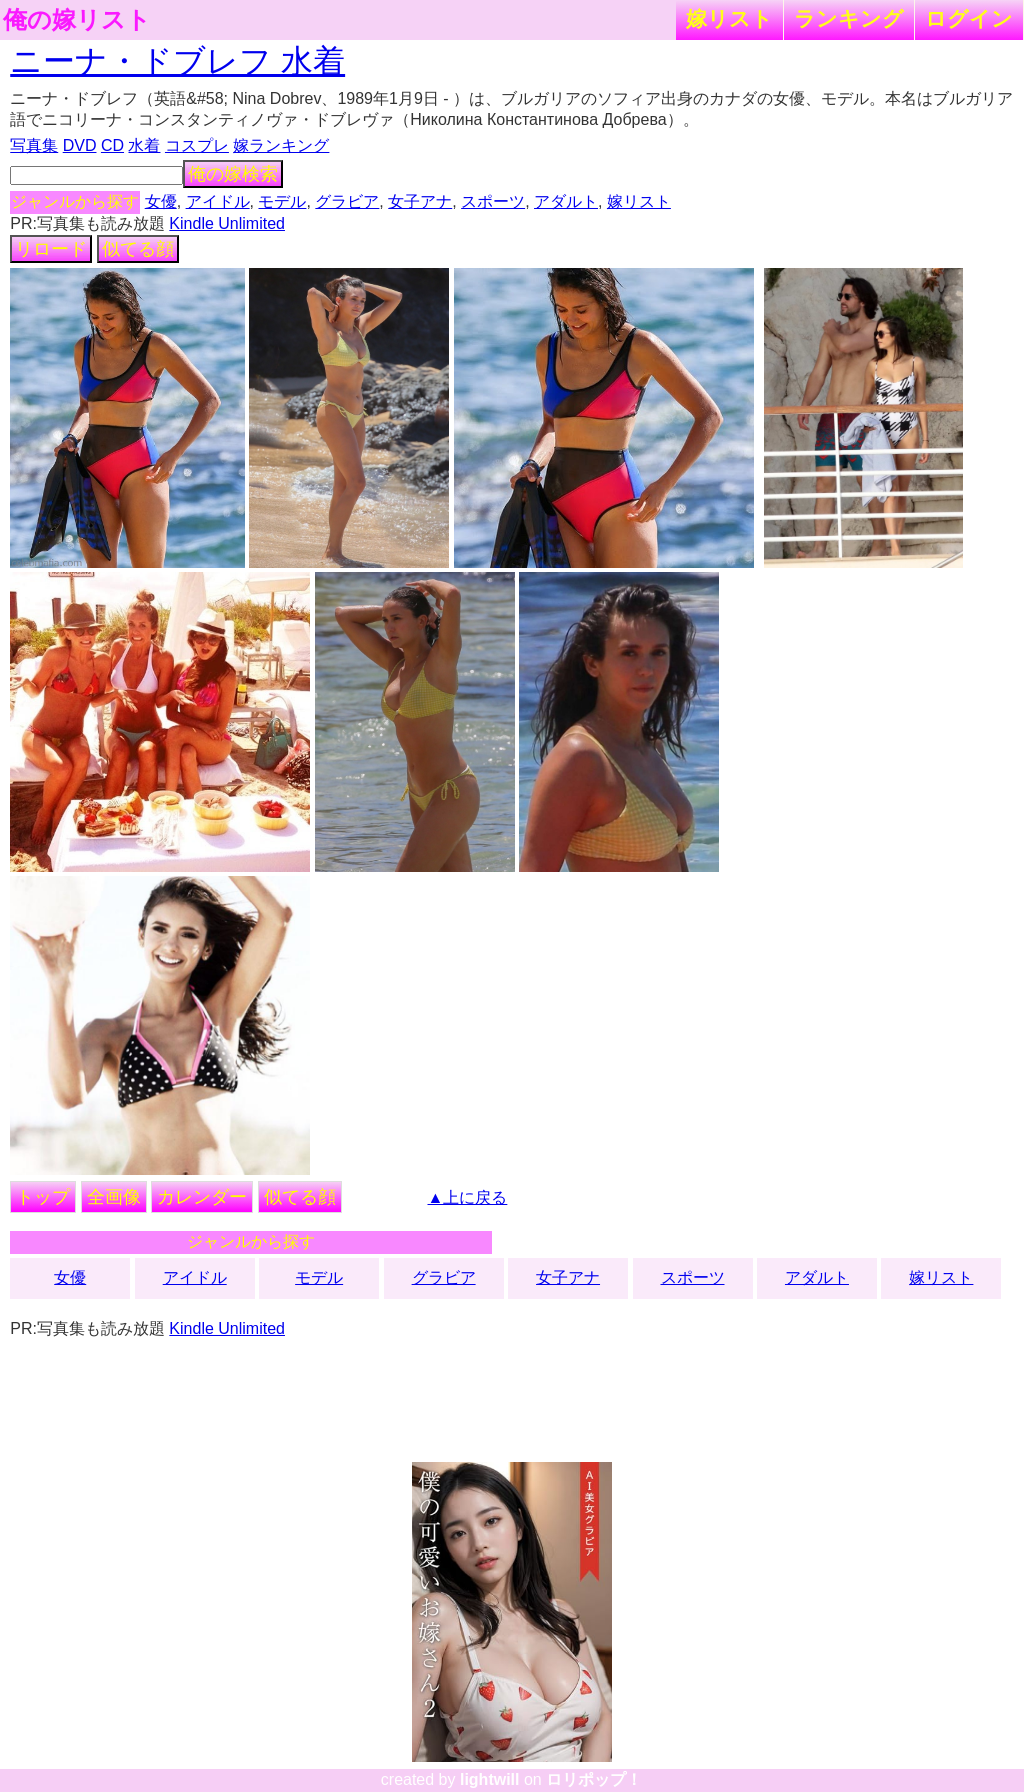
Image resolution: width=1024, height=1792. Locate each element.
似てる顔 (138, 249)
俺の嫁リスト (77, 20)
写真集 (34, 145)
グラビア (347, 201)
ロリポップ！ (594, 1779)
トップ (43, 1197)
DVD (80, 145)
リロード (51, 249)
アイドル (218, 201)
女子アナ (420, 201)
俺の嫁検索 (233, 174)
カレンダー (202, 1197)
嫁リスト (729, 18)
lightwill (490, 1779)
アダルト (566, 201)
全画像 (114, 1197)
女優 (161, 201)
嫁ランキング (281, 145)
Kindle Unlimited (227, 223)
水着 (144, 145)
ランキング (849, 18)
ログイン (969, 18)
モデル (282, 201)
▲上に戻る (468, 1197)
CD (112, 145)
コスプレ (197, 145)
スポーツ (493, 201)
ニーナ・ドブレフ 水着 (177, 61)
